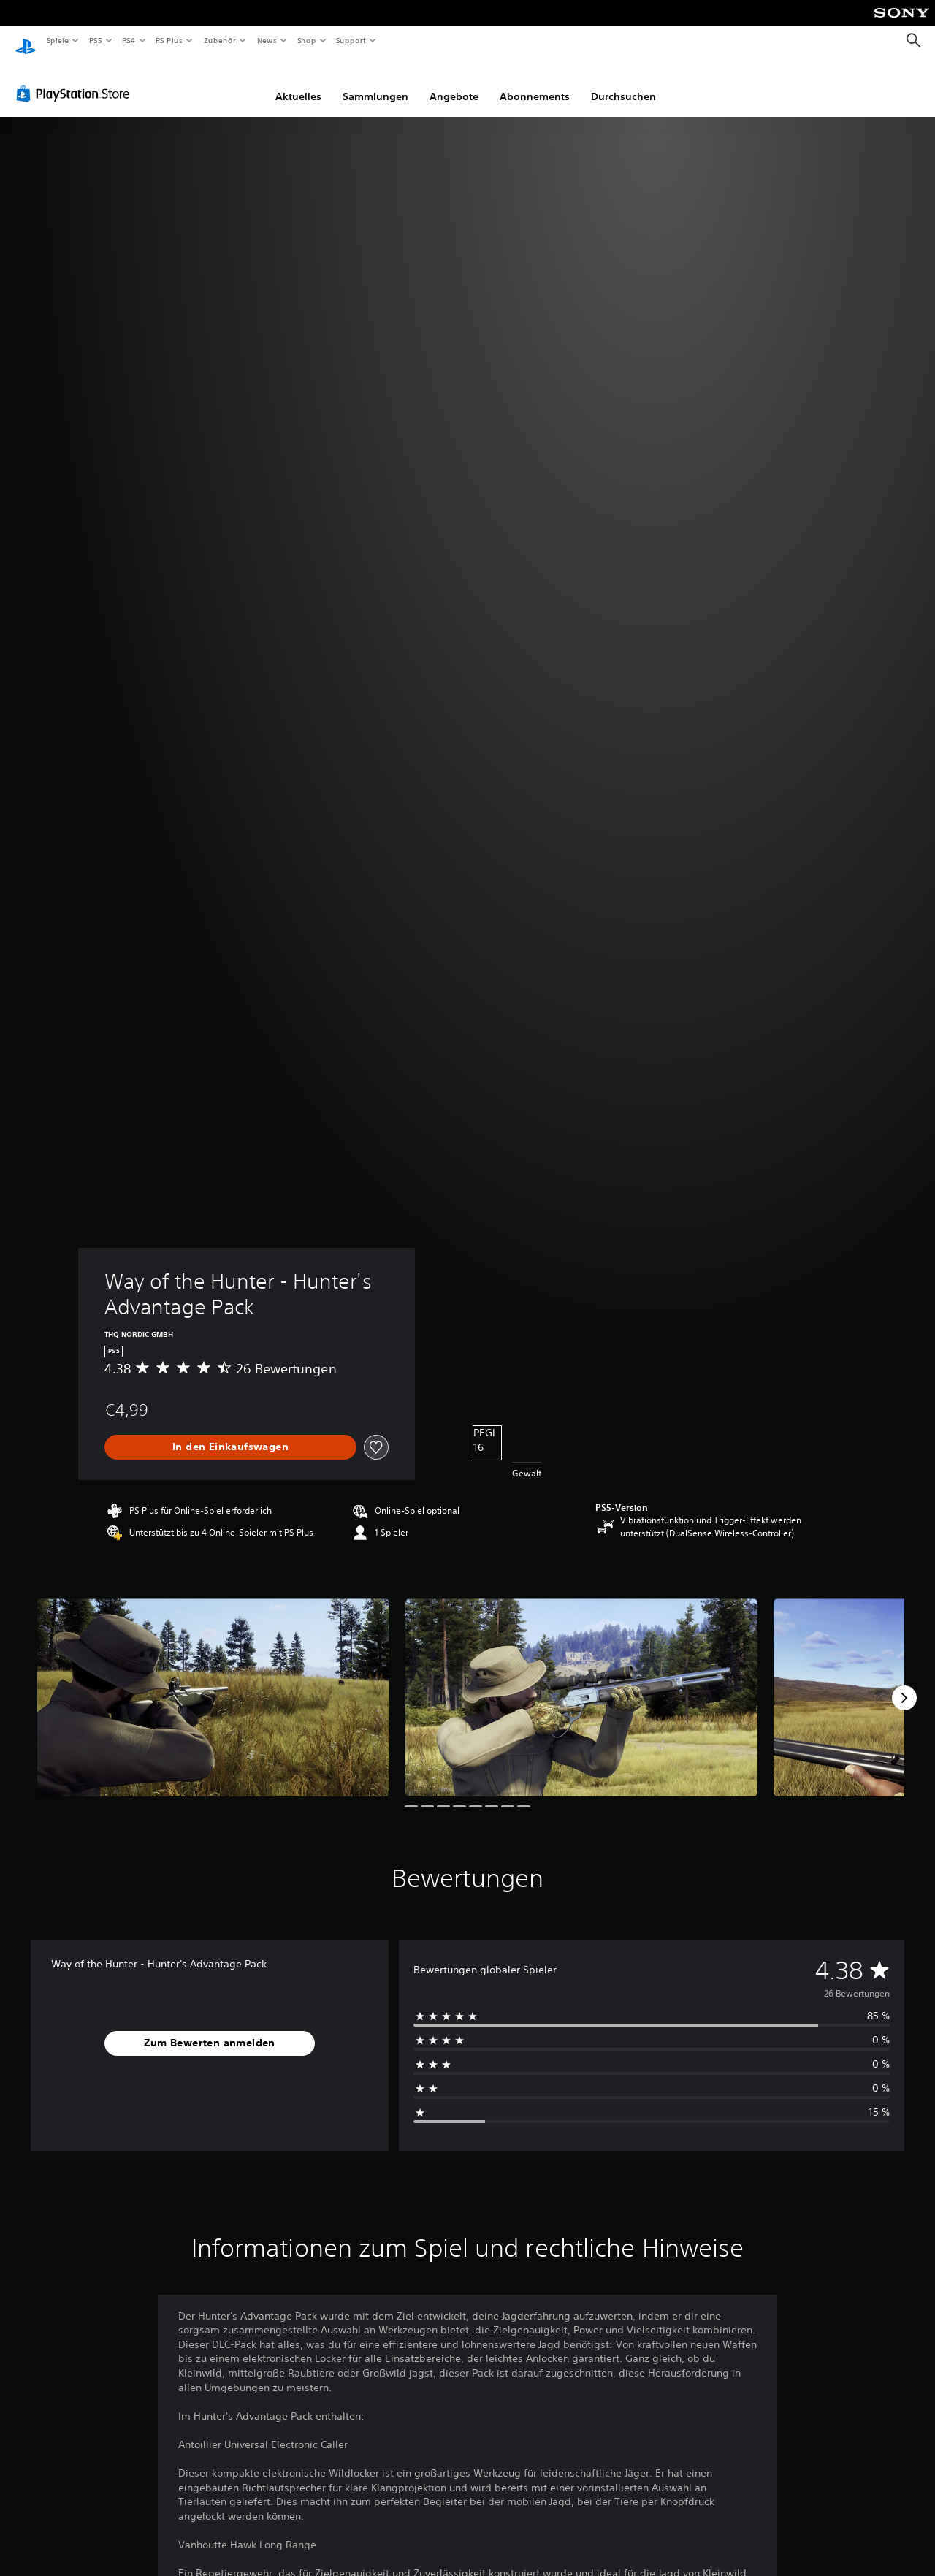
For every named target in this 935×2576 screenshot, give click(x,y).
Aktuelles (298, 82)
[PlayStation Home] (25, 41)
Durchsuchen (623, 82)
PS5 (96, 40)
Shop (306, 40)
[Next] (904, 1684)
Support (351, 40)
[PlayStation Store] (76, 79)
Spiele (57, 40)
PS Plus (169, 40)
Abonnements (535, 82)
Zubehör (220, 40)
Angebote (454, 82)
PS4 (129, 40)
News (267, 40)
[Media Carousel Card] (213, 1684)
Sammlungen (375, 82)
